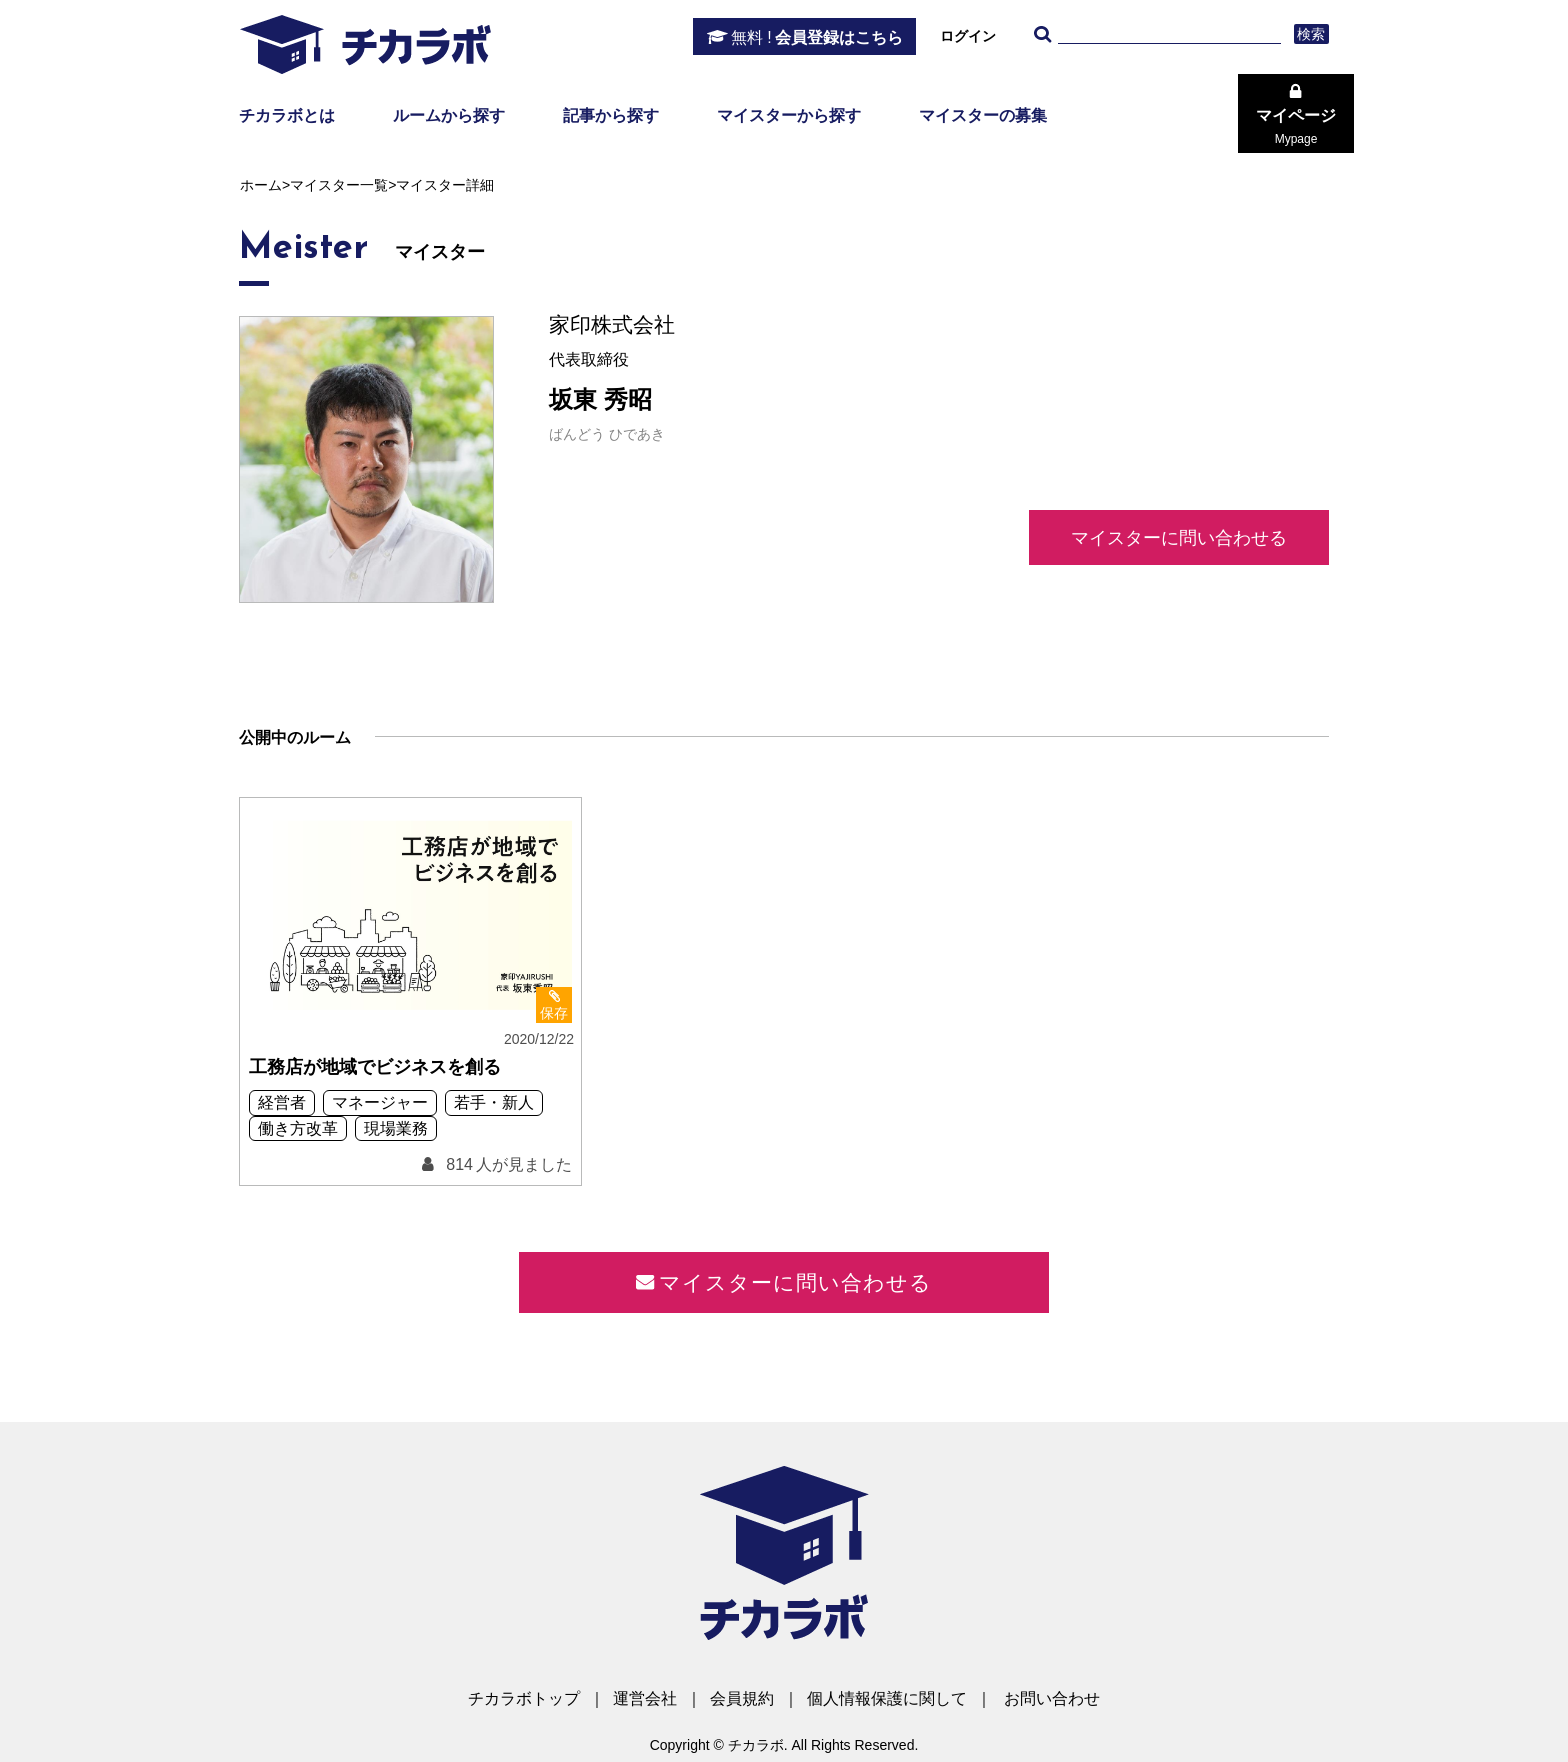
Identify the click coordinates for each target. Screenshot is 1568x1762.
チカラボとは (287, 115)
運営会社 (645, 1698)
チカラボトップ (524, 1698)
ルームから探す (449, 115)
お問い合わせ (1052, 1698)
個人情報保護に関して (887, 1698)
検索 (1311, 34)
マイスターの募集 (983, 115)
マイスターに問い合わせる (1179, 538)
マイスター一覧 (339, 185)
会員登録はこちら (817, 38)
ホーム (261, 185)
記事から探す (611, 115)
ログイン (968, 36)
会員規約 (742, 1698)
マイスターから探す (789, 115)
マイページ (1296, 127)
